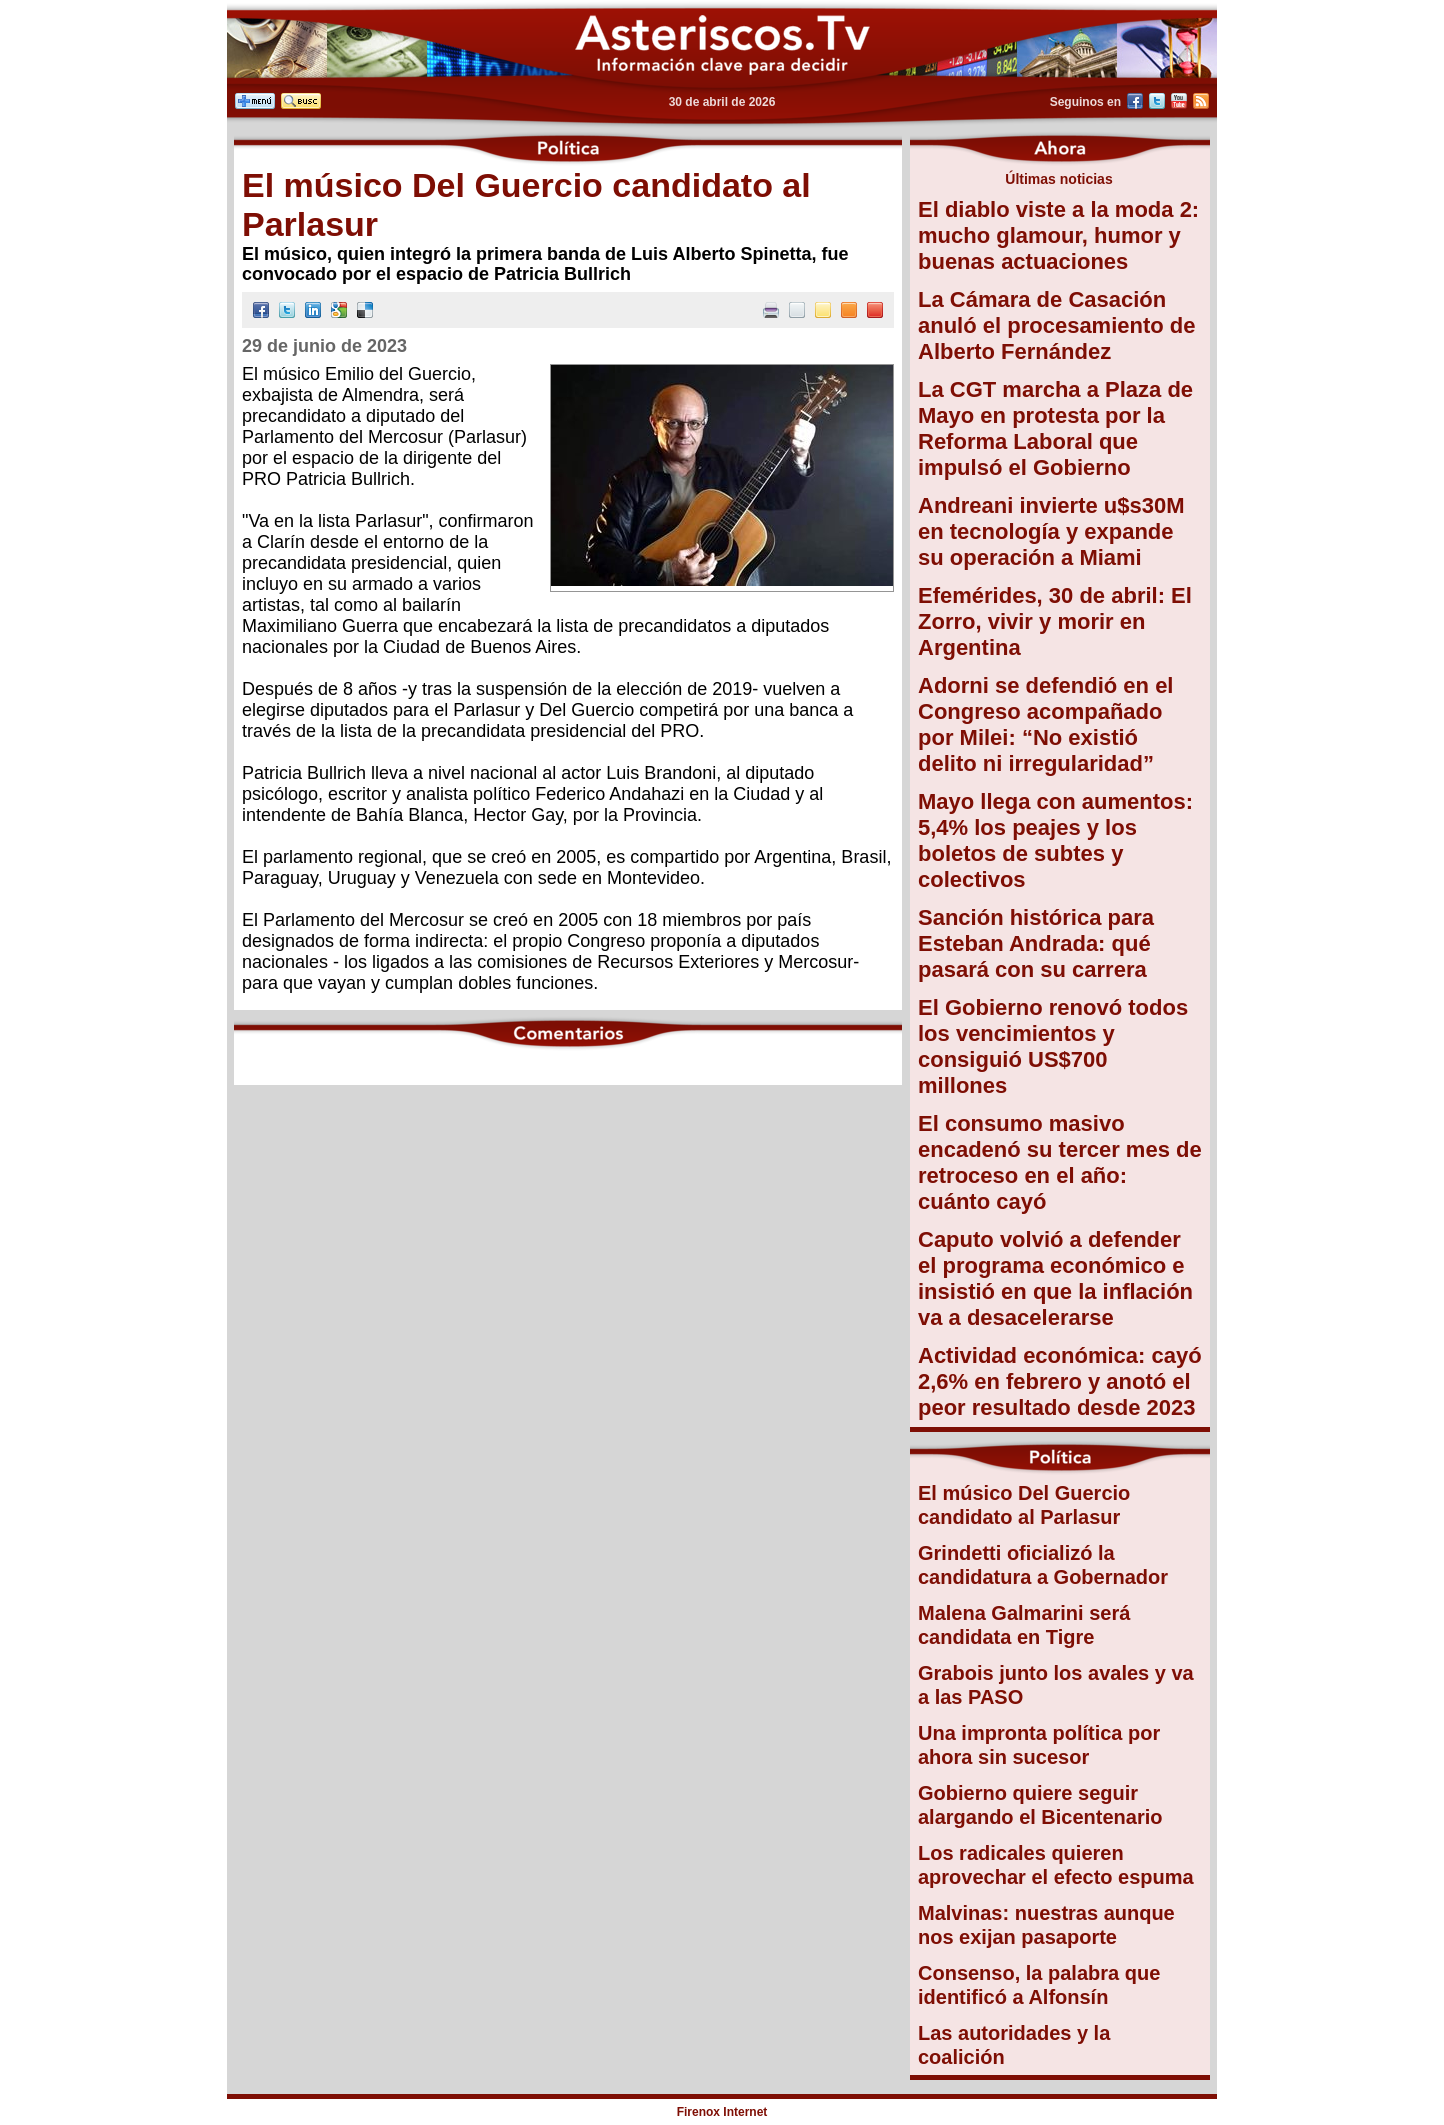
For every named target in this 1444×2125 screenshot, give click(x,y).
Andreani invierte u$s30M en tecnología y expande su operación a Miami (1051, 531)
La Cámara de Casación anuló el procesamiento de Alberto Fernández (1057, 325)
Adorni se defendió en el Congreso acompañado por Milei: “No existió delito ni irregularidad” (1045, 724)
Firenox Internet (722, 2112)
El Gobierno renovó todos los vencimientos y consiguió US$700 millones (1053, 1046)
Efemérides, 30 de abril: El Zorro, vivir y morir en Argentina (1055, 621)
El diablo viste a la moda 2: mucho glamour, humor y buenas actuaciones (1058, 235)
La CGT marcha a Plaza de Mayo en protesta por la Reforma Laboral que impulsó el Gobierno (1055, 428)
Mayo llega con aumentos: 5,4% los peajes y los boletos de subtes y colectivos (1055, 840)
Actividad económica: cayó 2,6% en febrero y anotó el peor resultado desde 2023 (1060, 1381)
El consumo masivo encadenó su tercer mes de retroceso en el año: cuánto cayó (1060, 1162)
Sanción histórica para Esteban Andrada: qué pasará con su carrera (1036, 943)
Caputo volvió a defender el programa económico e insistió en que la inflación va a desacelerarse (1055, 1278)
